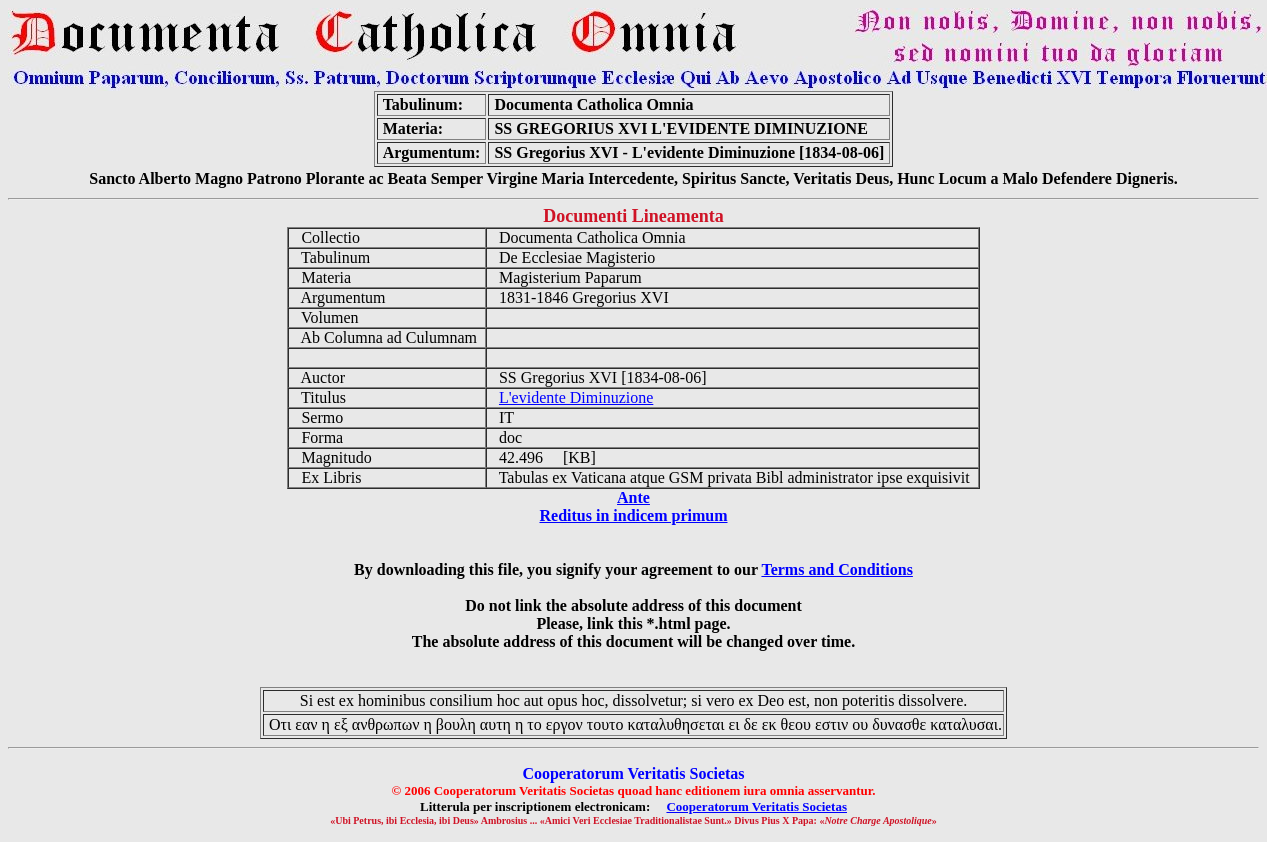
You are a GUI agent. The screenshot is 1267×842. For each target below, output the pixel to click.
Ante (633, 497)
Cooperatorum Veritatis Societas (756, 806)
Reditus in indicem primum (633, 515)
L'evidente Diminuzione (576, 397)
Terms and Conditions (836, 569)
